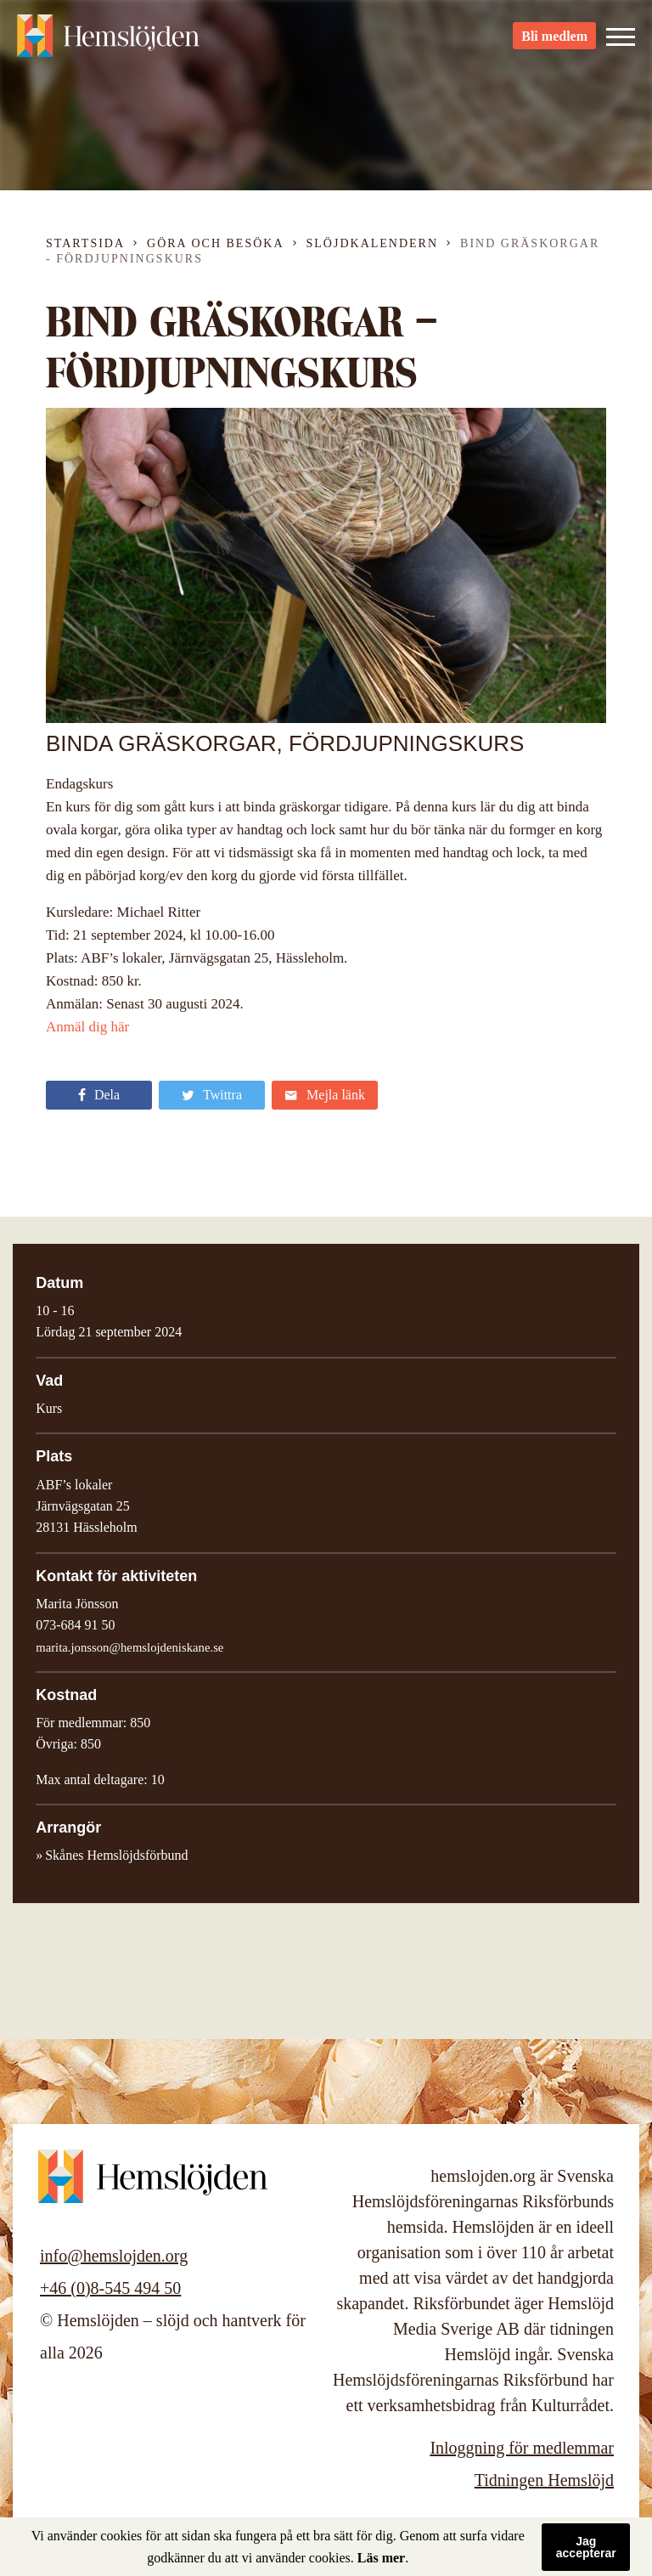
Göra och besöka (215, 243)
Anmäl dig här (87, 1027)
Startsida (85, 243)
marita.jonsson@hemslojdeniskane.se (129, 1647)
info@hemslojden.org (114, 2255)
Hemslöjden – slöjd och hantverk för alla (110, 42)
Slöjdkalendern (372, 243)
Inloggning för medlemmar (522, 2447)
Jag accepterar (586, 2547)
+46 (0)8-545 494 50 (110, 2288)
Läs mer (381, 2558)
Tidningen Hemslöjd (544, 2480)
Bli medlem (554, 43)
